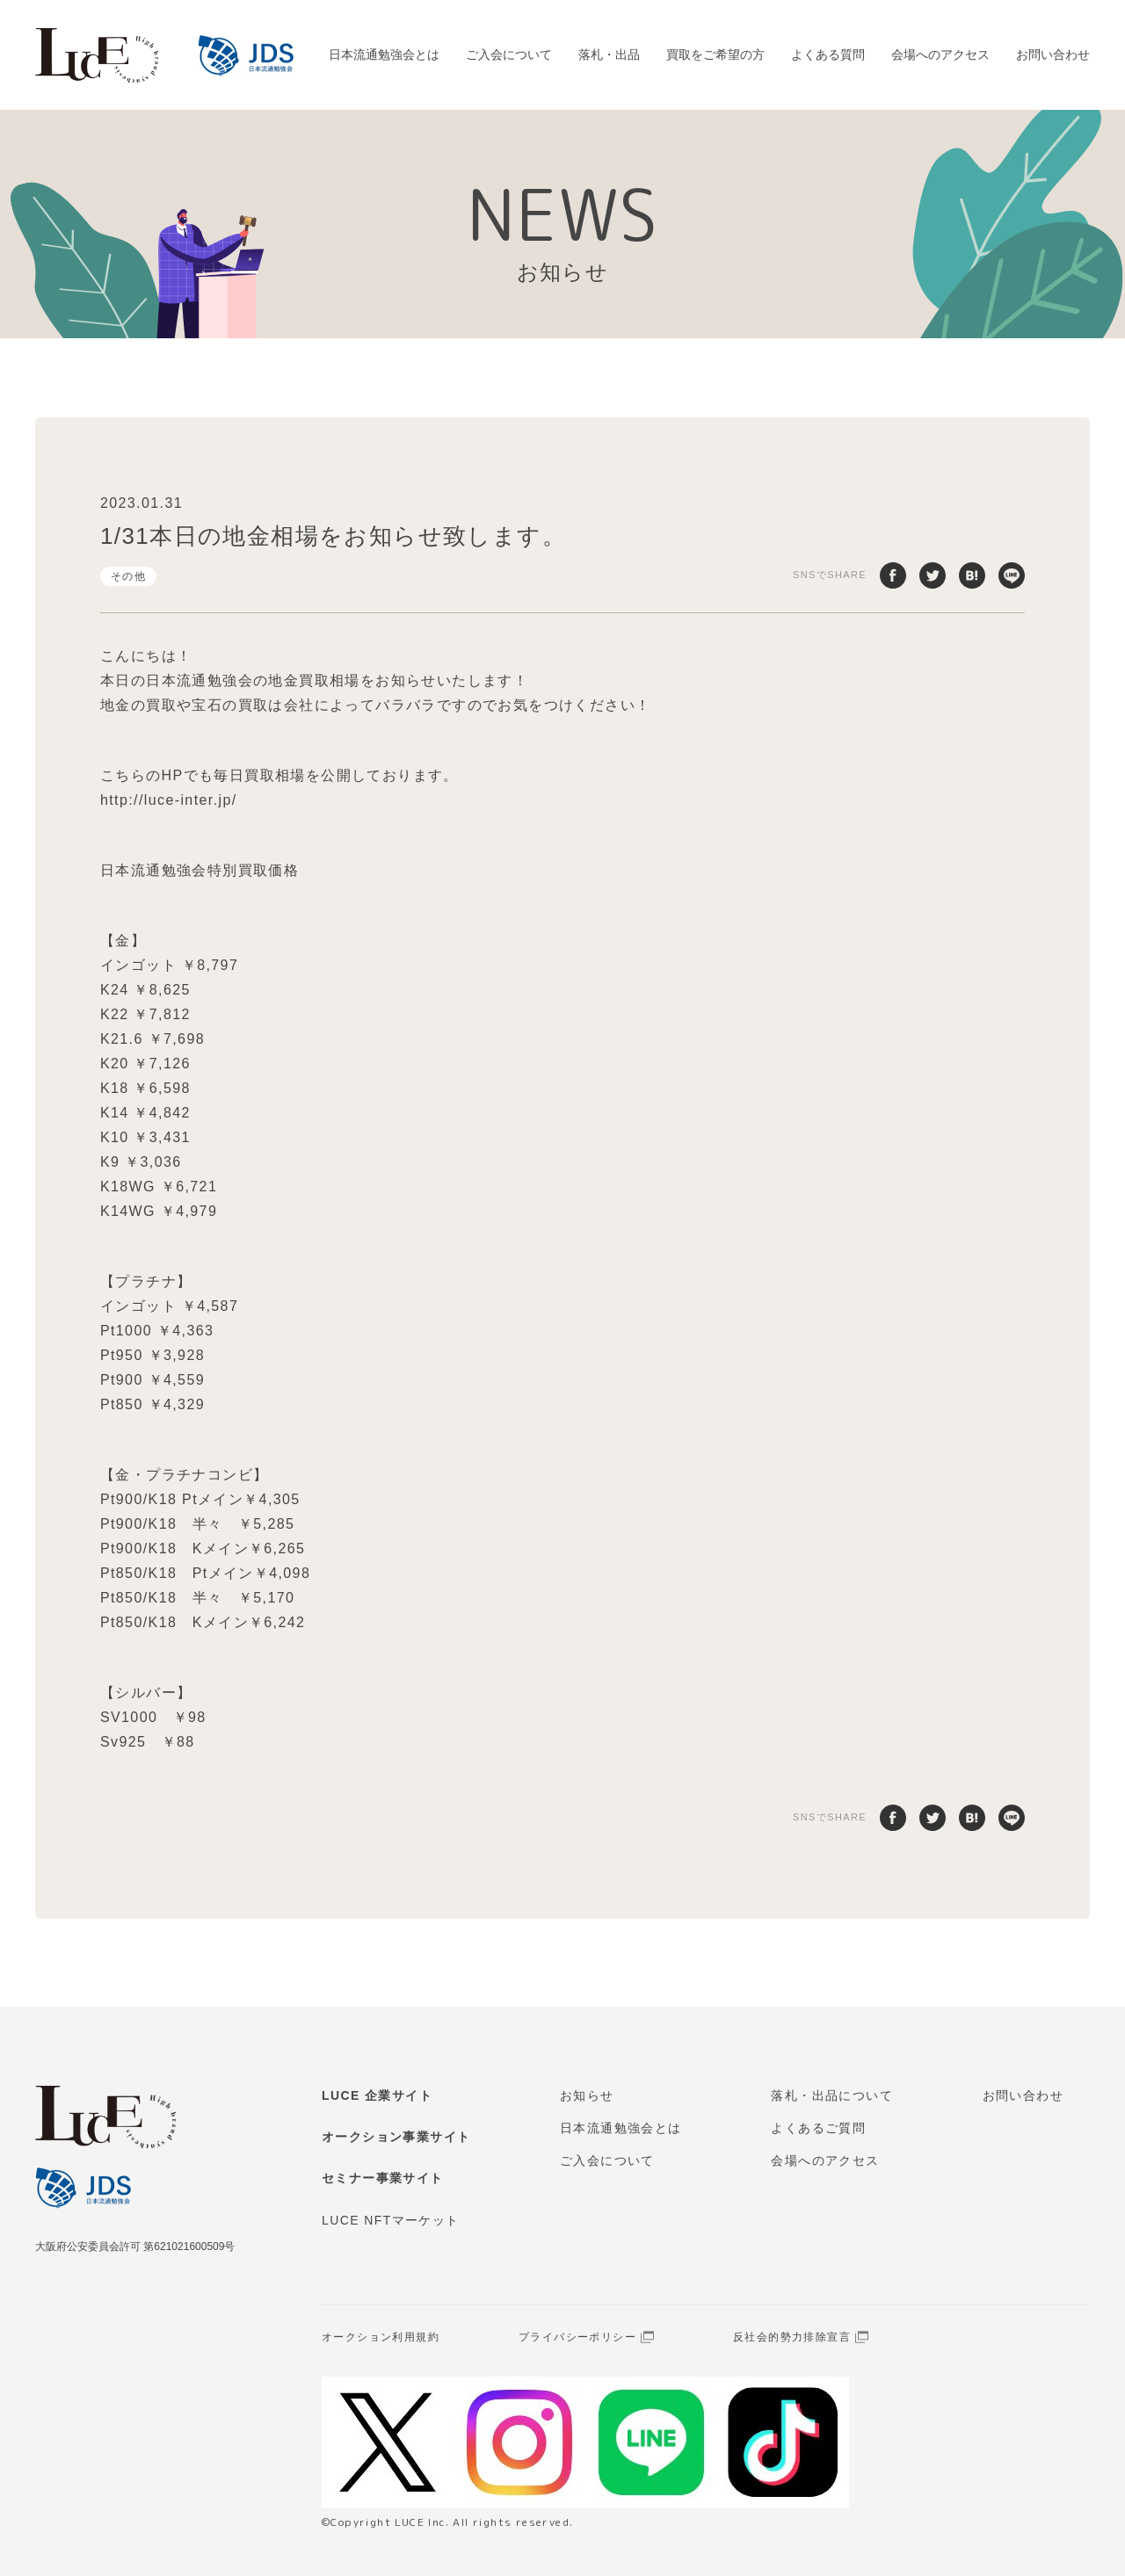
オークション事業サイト (396, 2137)
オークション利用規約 (380, 2337)
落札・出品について (832, 2095)
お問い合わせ (1053, 54)
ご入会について (509, 54)
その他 (128, 576)
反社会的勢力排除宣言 (792, 2337)
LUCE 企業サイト (377, 2095)
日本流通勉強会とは (384, 54)
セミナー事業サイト (383, 2178)
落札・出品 (609, 54)
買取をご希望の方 (715, 54)
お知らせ (587, 2095)
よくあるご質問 (818, 2128)
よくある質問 (828, 54)
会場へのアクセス (940, 54)
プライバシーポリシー (577, 2337)
